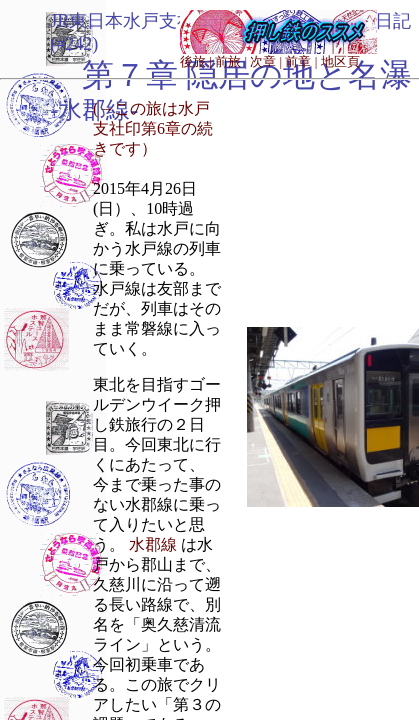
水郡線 (153, 544)
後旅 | (196, 61)
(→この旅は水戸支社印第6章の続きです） (153, 128)
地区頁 (340, 61)
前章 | (301, 61)
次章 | (266, 61)
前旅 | (231, 61)
